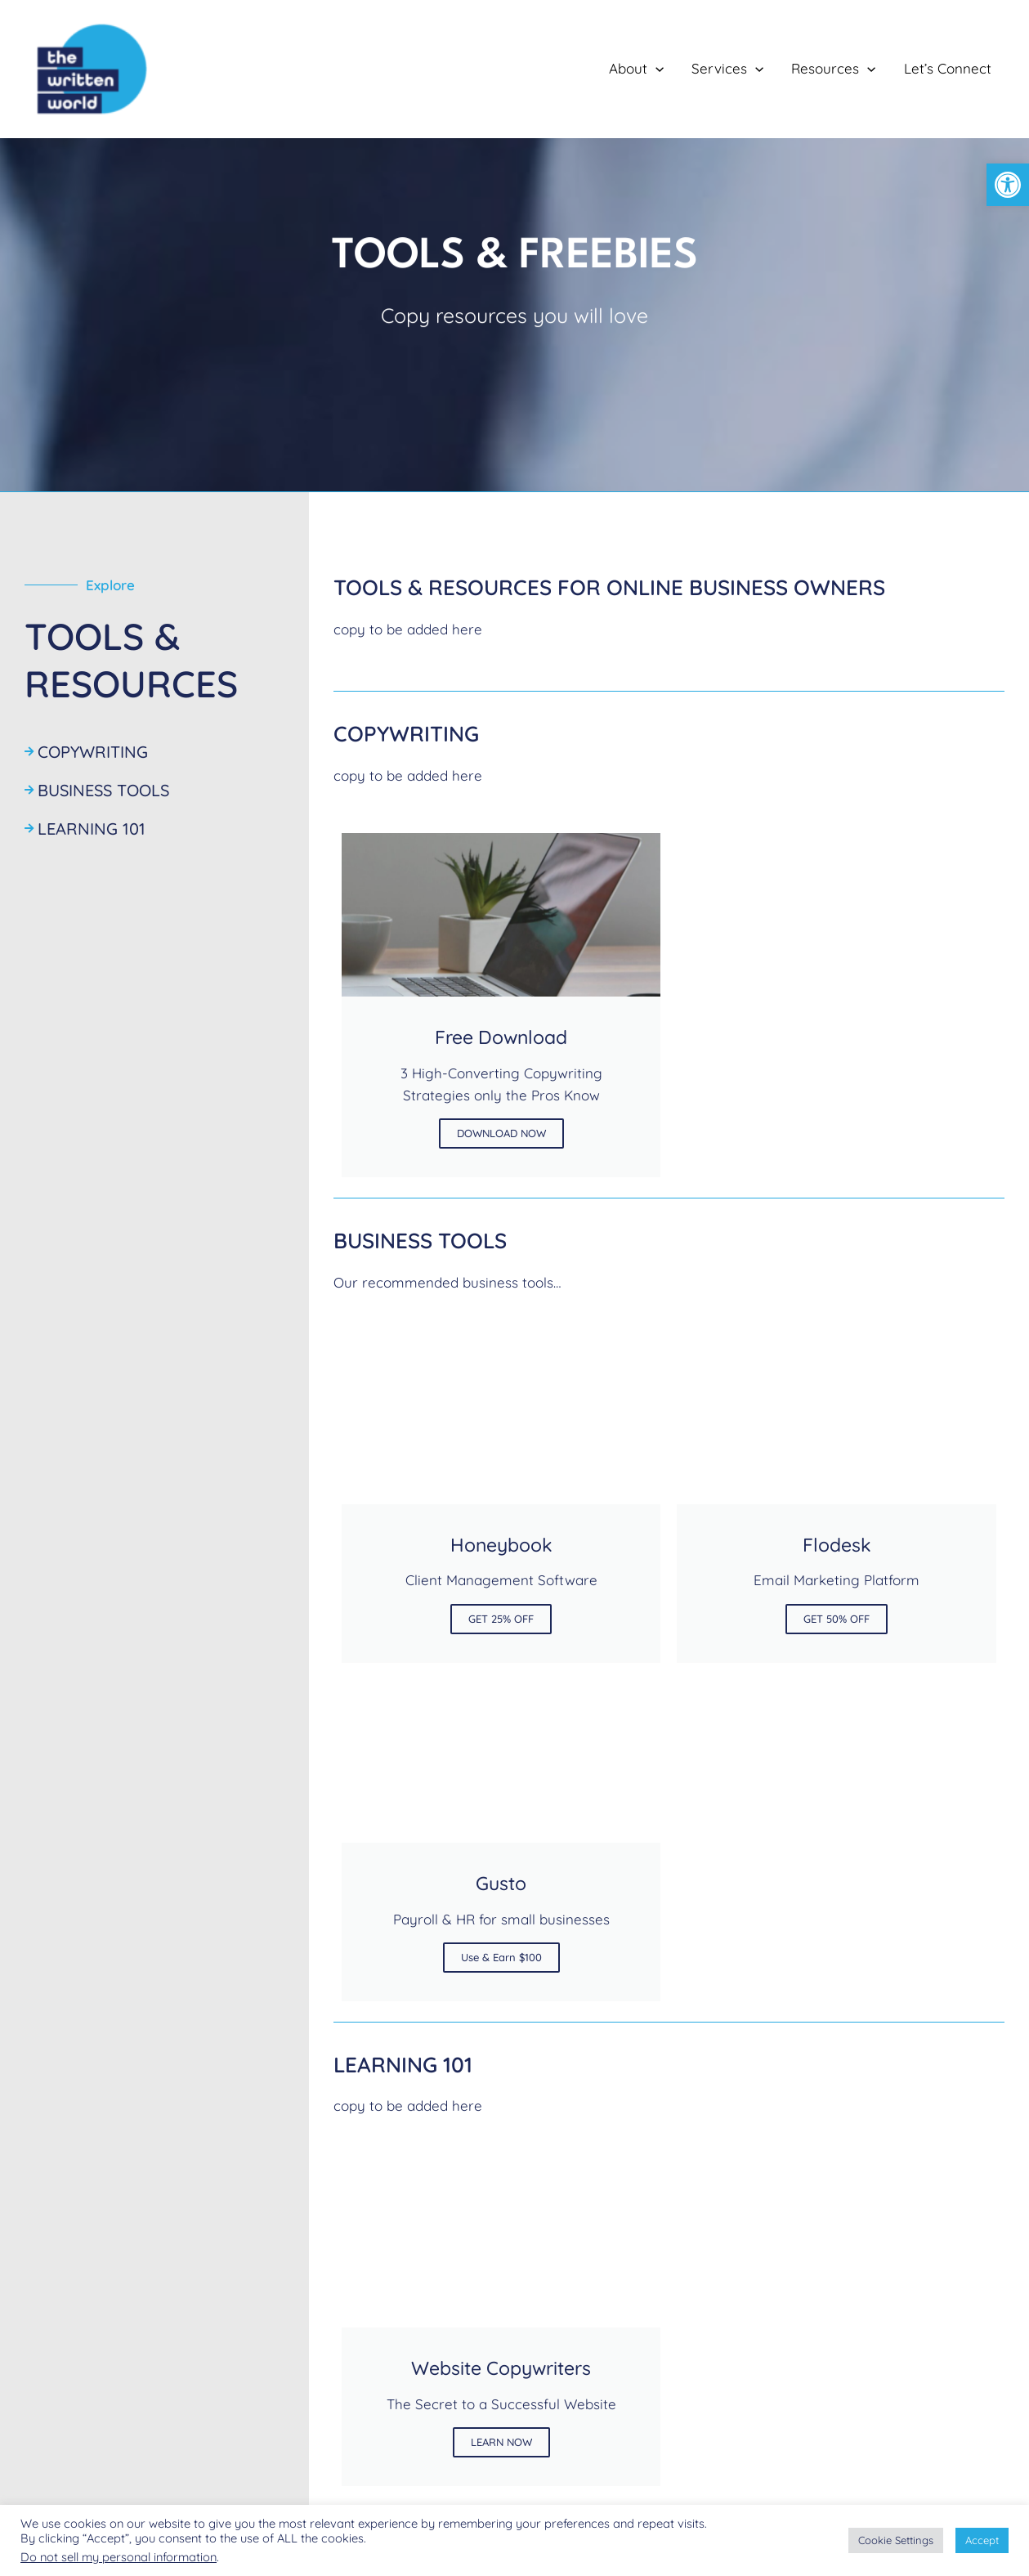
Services (727, 68)
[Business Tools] (154, 782)
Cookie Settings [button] (895, 2540)
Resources (833, 68)
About (636, 68)
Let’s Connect (947, 68)
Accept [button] (982, 2540)
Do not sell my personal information (118, 2557)
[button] (1007, 185)
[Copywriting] (154, 743)
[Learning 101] (154, 820)
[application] (655, 68)
